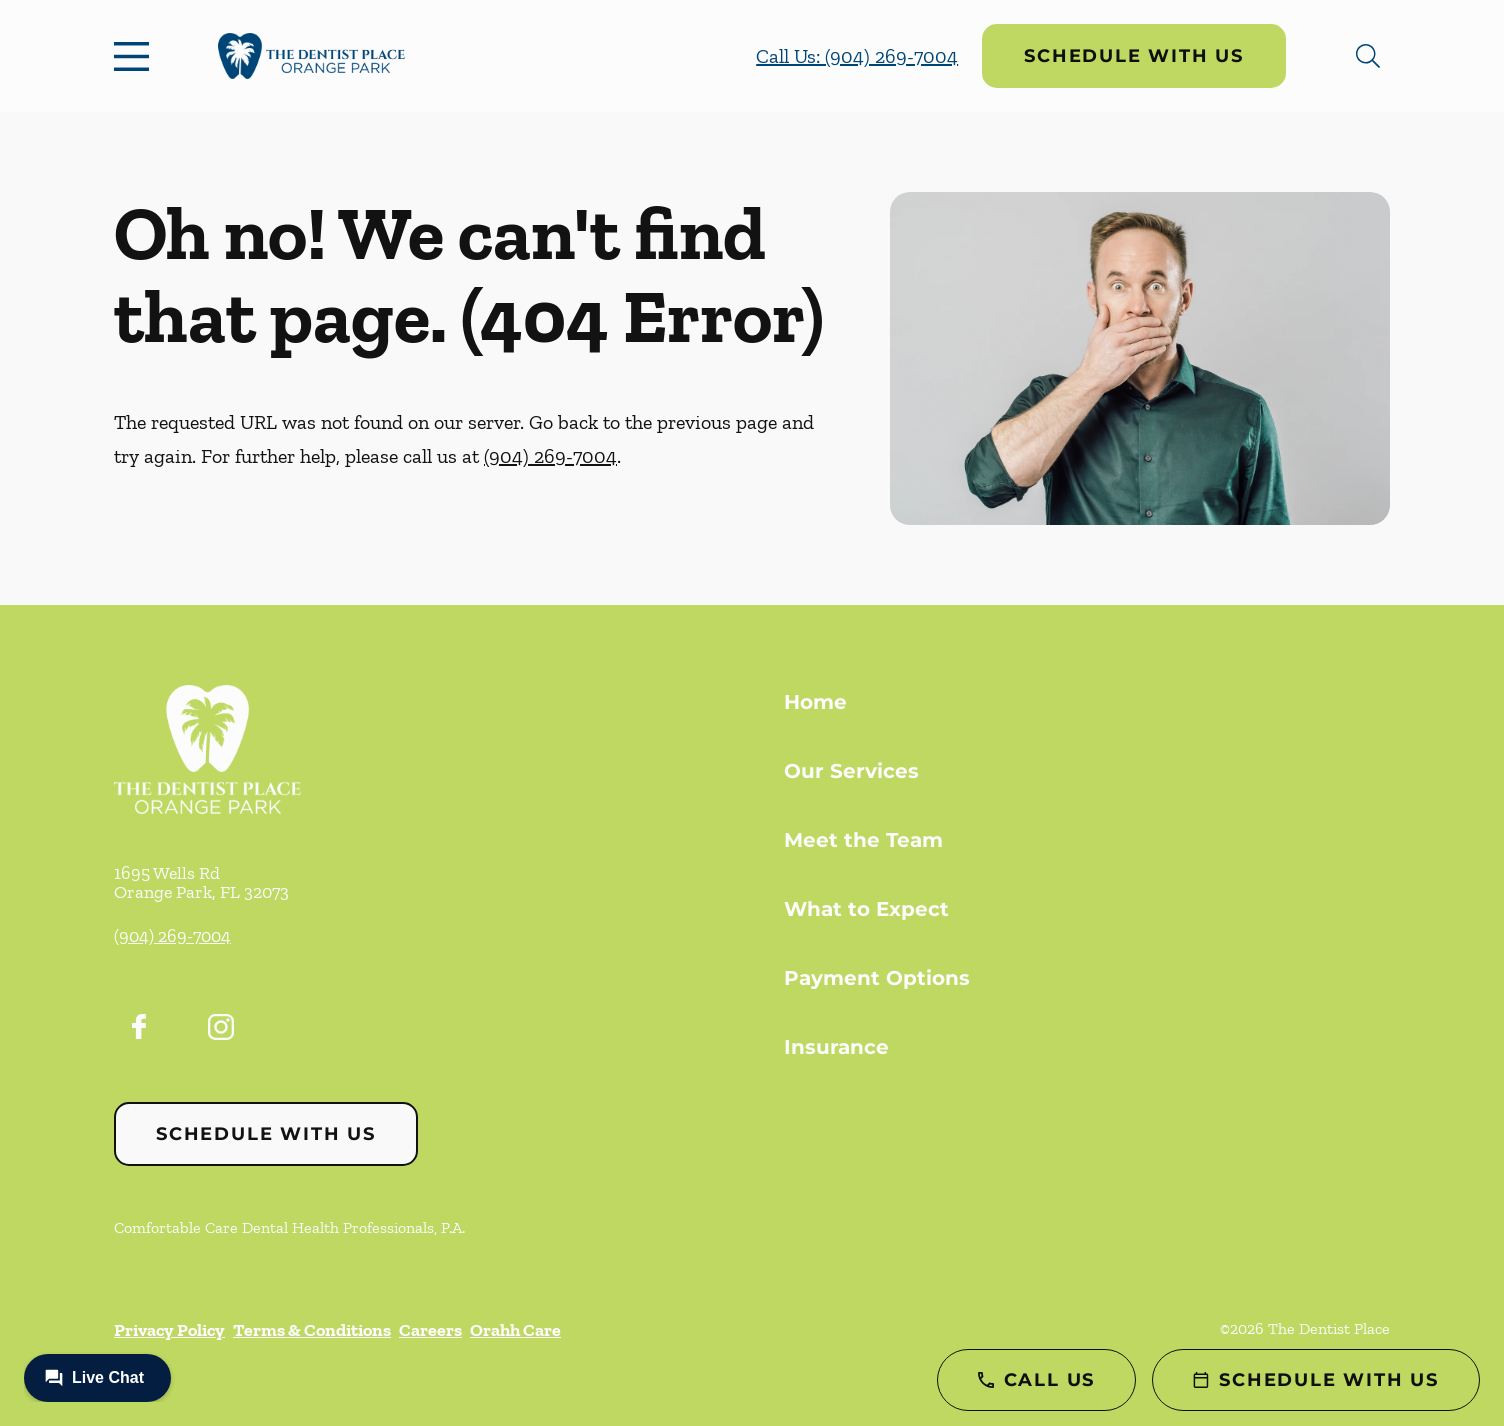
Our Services (851, 771)
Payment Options (877, 978)
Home (815, 702)
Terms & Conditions (312, 1330)
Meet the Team (863, 840)
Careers (430, 1330)
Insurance (836, 1047)
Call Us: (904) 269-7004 (857, 56)
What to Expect (866, 909)
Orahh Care (515, 1330)
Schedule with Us (1134, 56)
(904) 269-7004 (550, 456)
